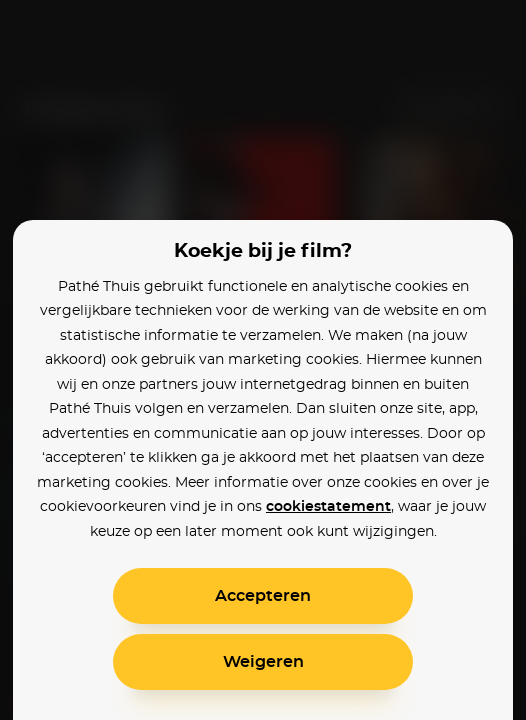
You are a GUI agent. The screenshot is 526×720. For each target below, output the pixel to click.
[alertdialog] (263, 360)
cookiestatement (328, 507)
